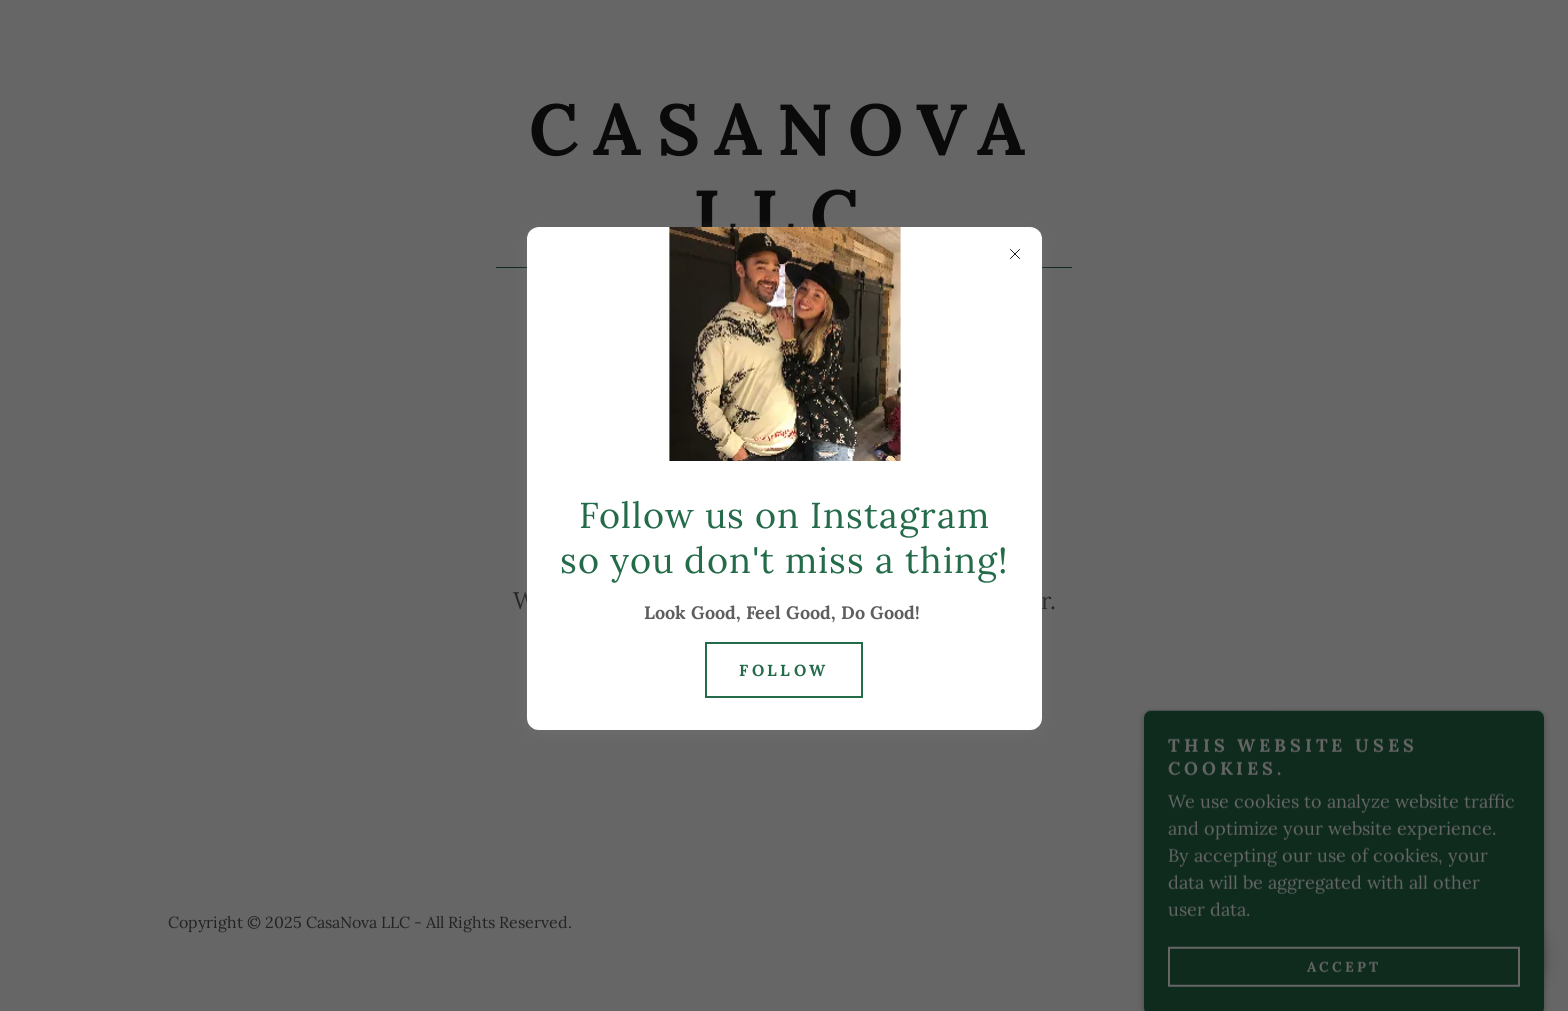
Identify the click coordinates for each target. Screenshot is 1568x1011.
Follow (784, 670)
